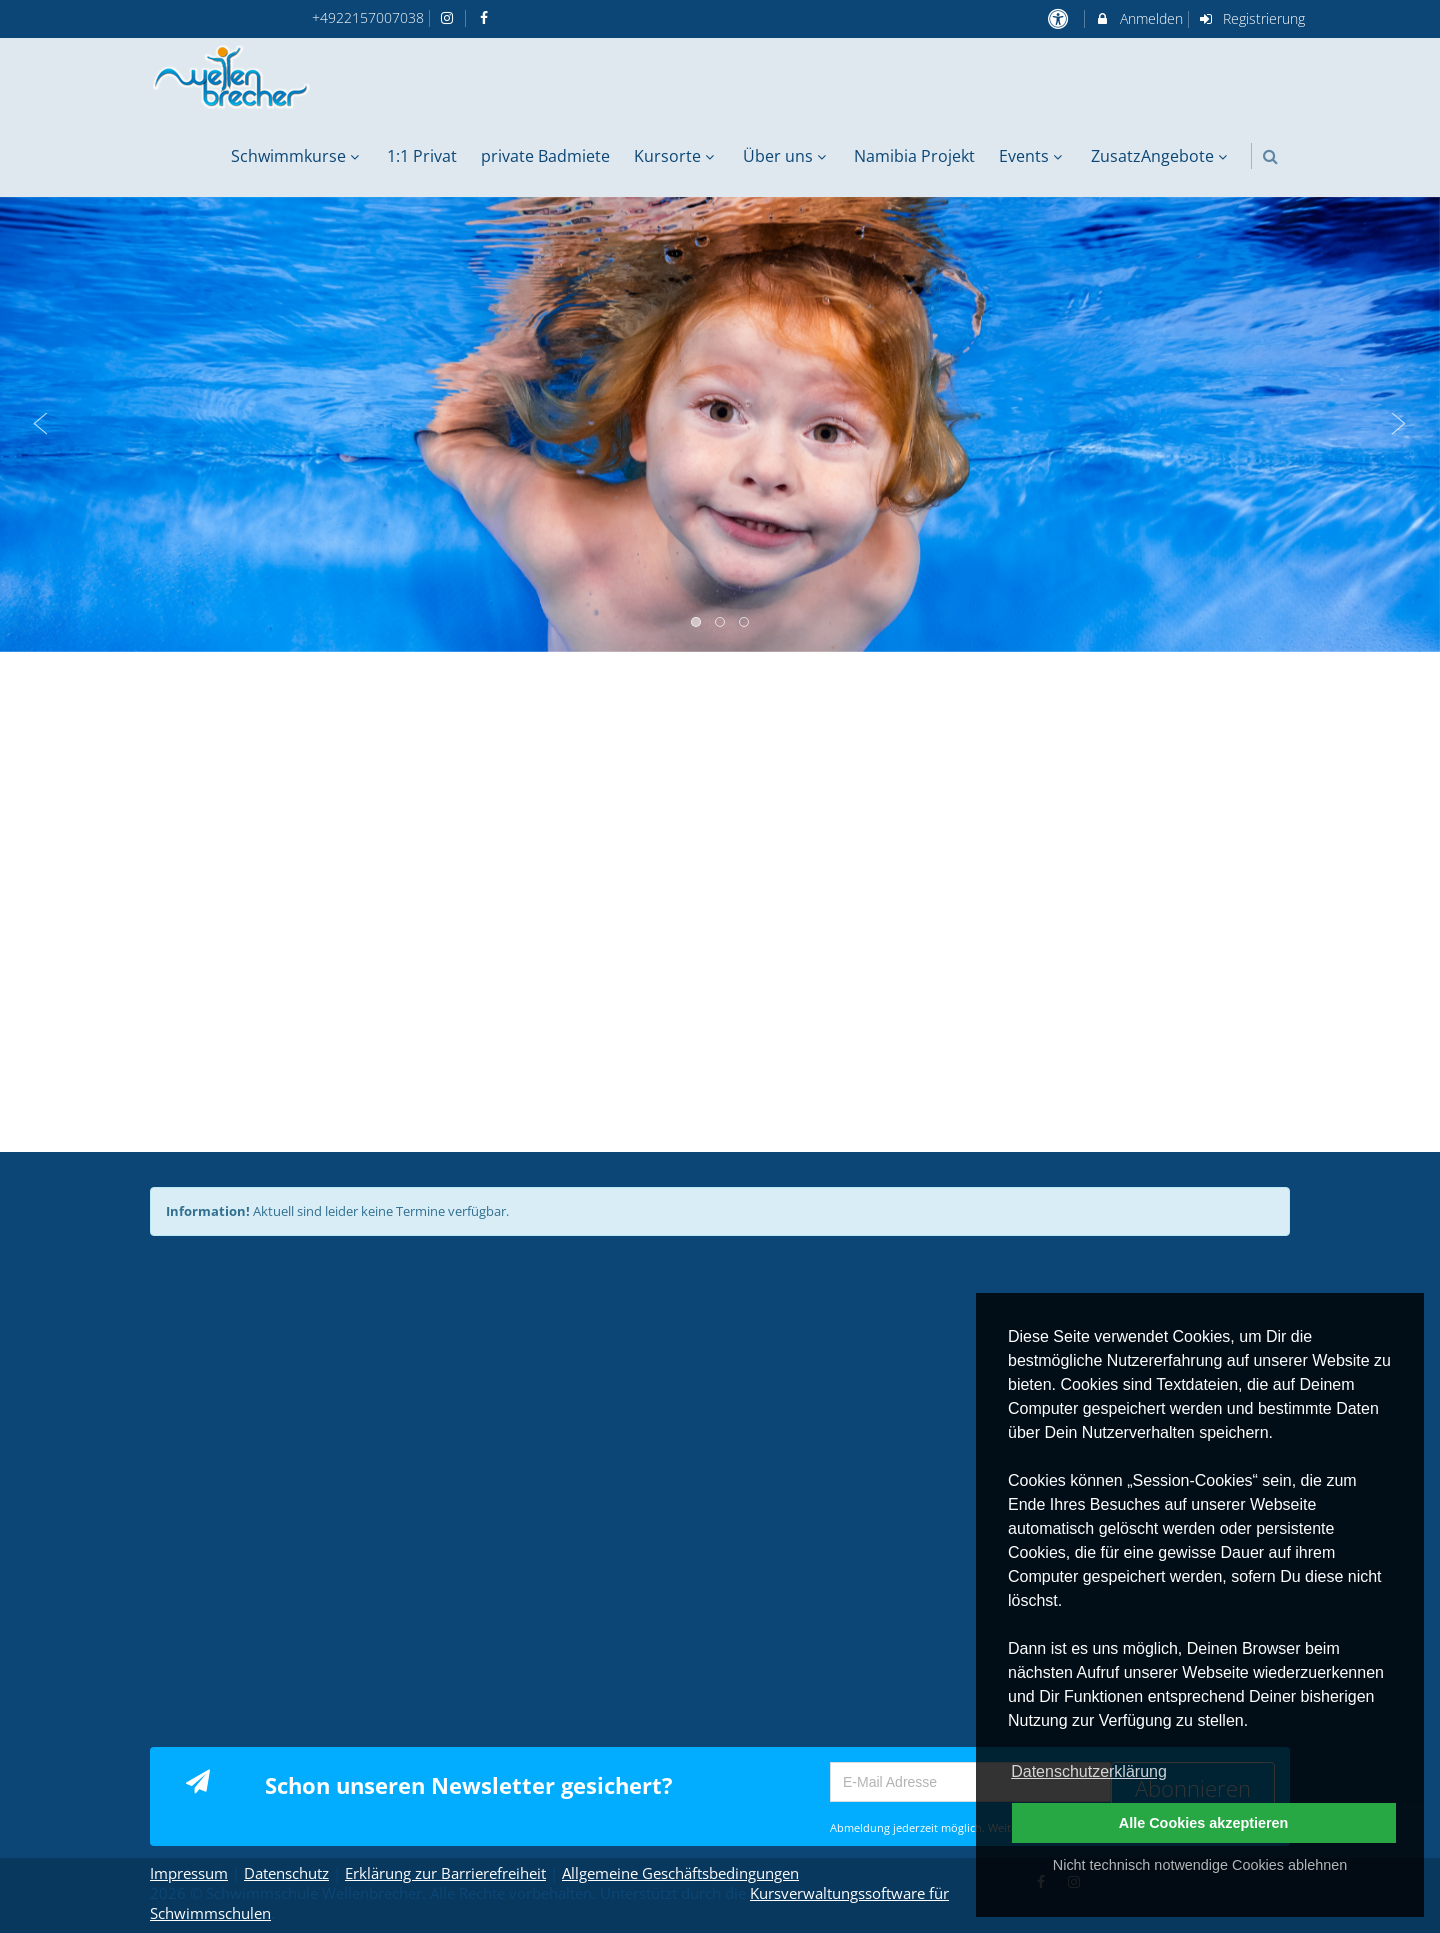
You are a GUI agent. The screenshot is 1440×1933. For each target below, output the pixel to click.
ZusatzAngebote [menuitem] (1161, 156)
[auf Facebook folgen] (486, 17)
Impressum (189, 1873)
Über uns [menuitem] (787, 156)
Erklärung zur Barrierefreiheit (445, 1873)
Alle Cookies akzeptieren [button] (1204, 1823)
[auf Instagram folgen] (450, 17)
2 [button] (721, 623)
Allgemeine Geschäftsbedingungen (680, 1873)
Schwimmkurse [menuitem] (297, 156)
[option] (720, 424)
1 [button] (697, 623)
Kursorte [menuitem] (676, 156)
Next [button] (1399, 424)
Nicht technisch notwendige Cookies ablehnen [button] (1200, 1865)
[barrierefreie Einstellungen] (1059, 18)
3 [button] (745, 623)
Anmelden (1138, 18)
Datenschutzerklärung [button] (1089, 1771)
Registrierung (1252, 18)
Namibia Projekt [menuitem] (914, 156)
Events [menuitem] (1033, 156)
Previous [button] (41, 424)
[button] (1270, 156)
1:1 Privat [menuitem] (422, 156)
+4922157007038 (368, 17)
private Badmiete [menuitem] (545, 156)
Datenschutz (286, 1873)
